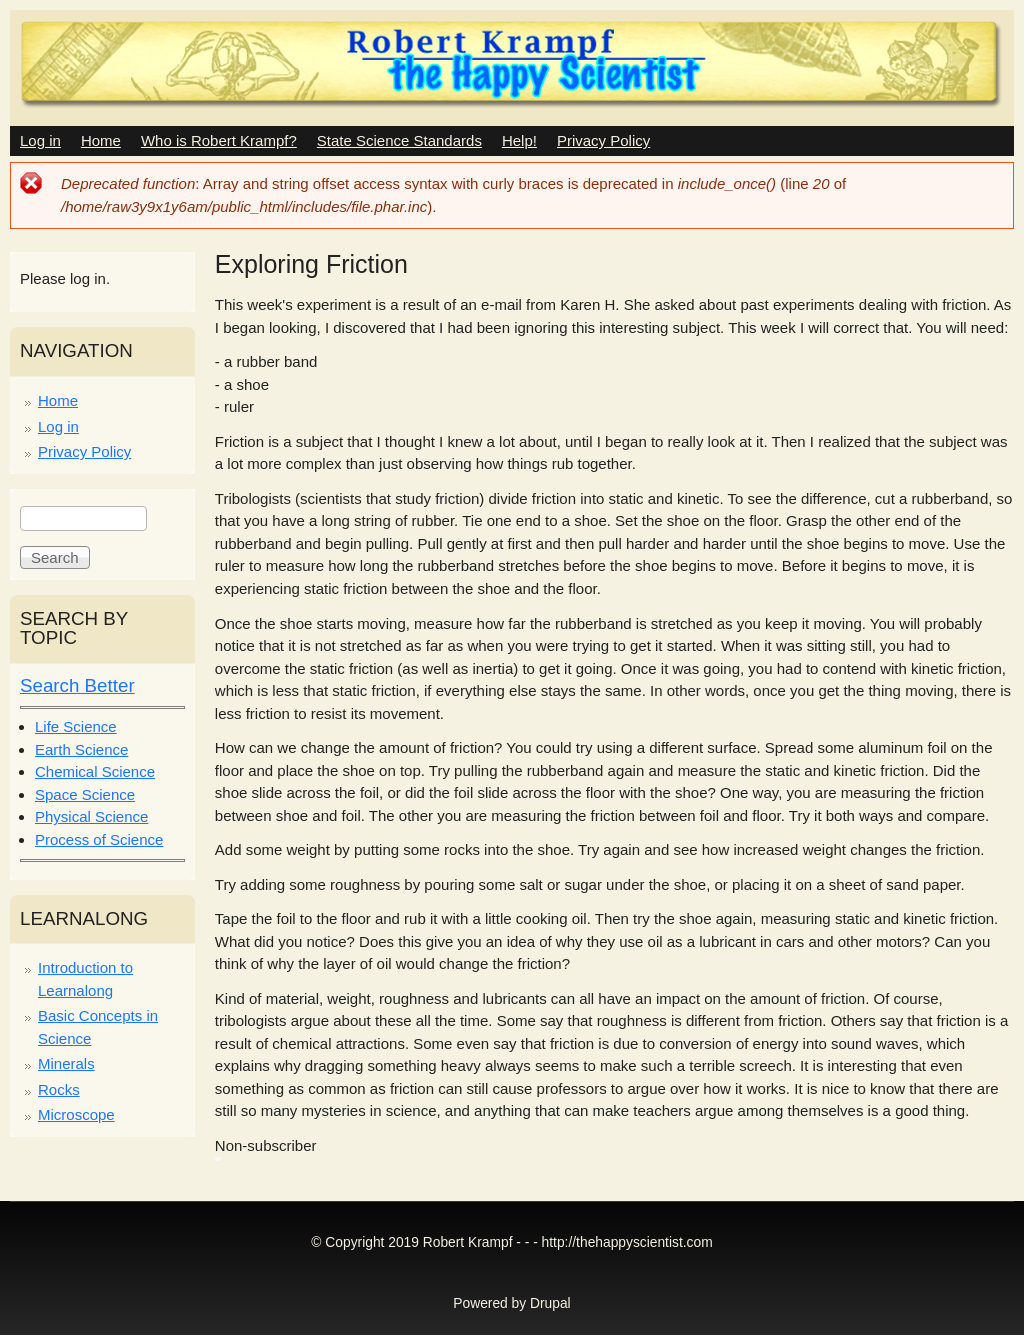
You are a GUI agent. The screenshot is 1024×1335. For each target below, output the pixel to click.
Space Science (85, 794)
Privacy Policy (603, 140)
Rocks (59, 1089)
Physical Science (91, 816)
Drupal (550, 1303)
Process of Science (99, 839)
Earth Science (81, 749)
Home (101, 140)
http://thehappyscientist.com (627, 1242)
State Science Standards (399, 140)
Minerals (66, 1063)
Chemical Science (95, 771)
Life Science (76, 726)
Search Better (77, 685)
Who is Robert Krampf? (219, 140)
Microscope (76, 1114)
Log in (40, 140)
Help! (519, 140)
